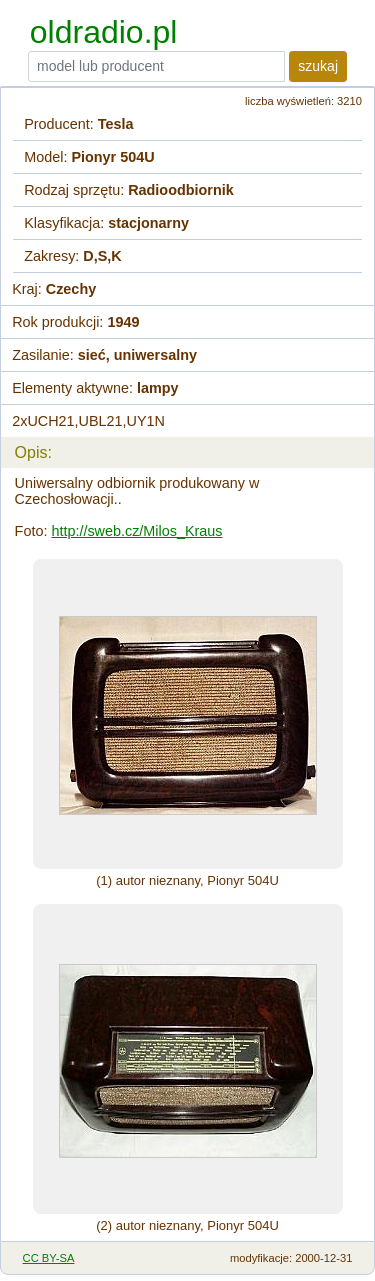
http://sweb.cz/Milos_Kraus (136, 531)
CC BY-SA (49, 1258)
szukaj (318, 66)
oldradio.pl (104, 32)
